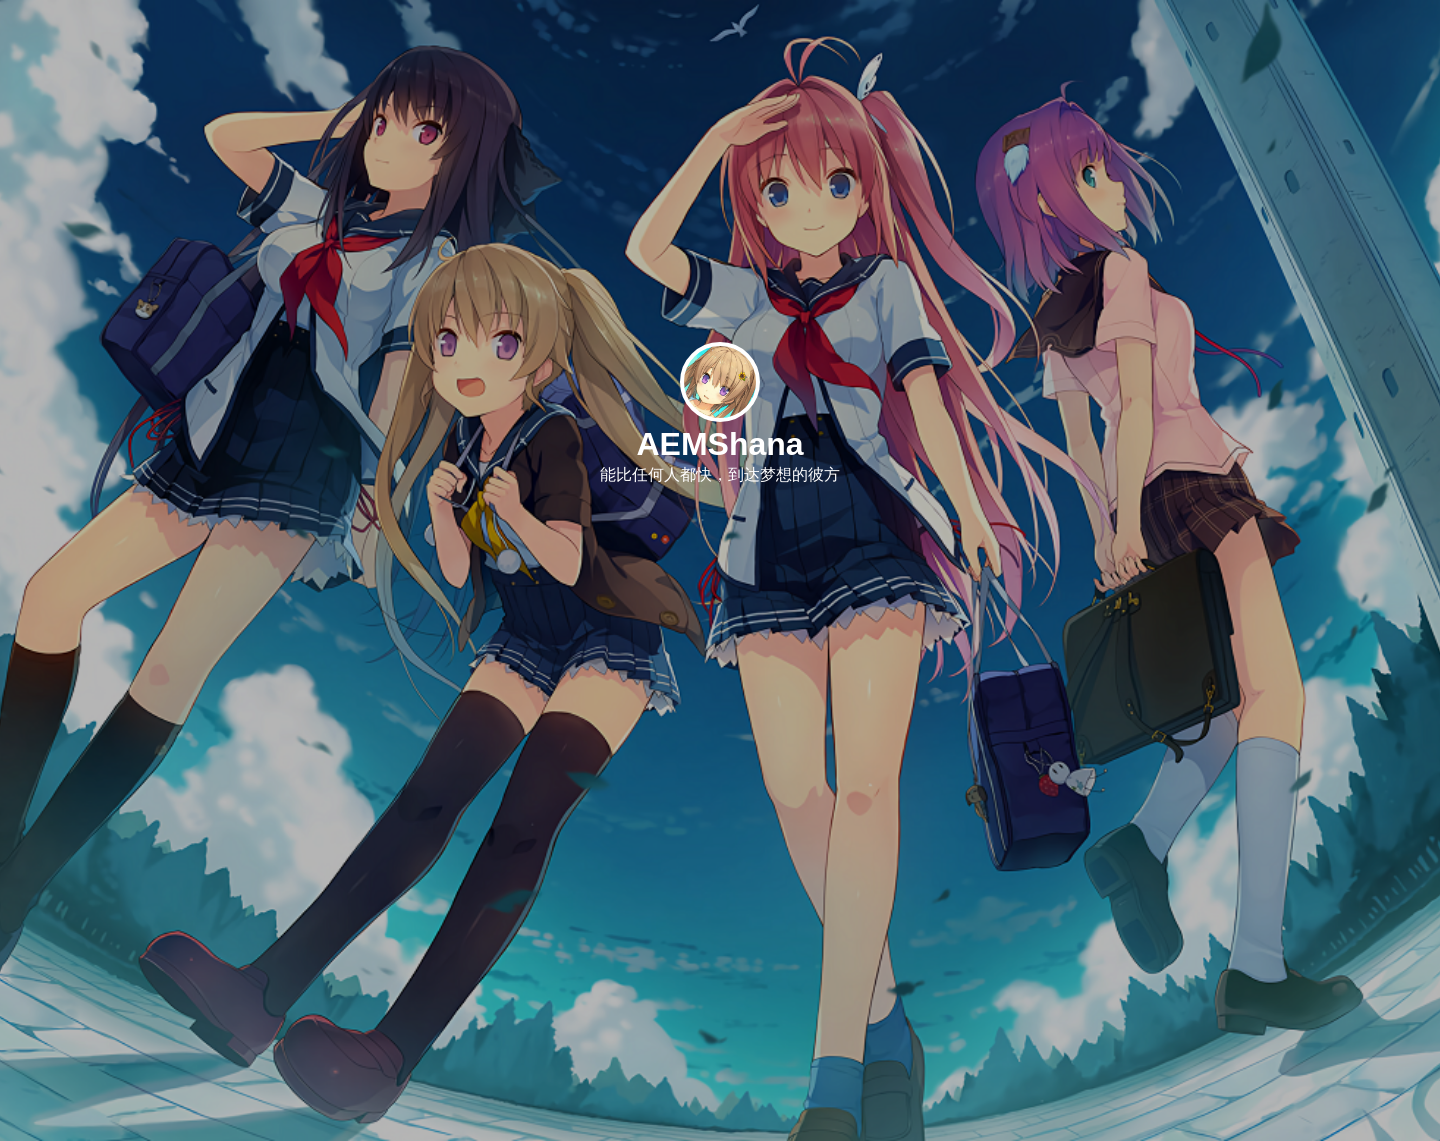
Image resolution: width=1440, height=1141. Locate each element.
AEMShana (719, 444)
